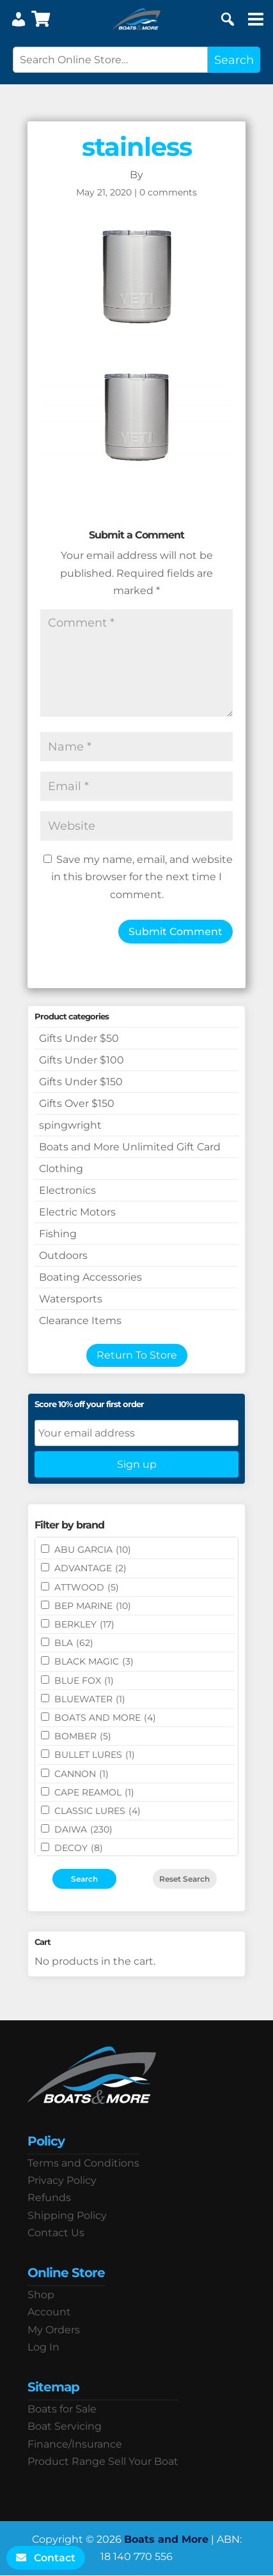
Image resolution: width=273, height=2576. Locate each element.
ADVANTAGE (90, 1568)
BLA (73, 1643)
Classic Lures (97, 1811)
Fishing (58, 1234)
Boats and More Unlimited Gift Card (130, 1147)
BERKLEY (84, 1624)
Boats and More (166, 2539)
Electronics (67, 1190)
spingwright (70, 1125)
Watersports (70, 1299)
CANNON (81, 1774)
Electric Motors (77, 1212)
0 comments (168, 192)
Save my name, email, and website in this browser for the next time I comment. (142, 876)
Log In (43, 2347)
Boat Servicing (64, 2426)
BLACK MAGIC (94, 1661)
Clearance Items (80, 1321)
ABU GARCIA (92, 1549)
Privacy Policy (62, 2180)
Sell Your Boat (143, 2461)
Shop (40, 2295)
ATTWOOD (86, 1587)
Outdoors (63, 1255)
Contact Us (55, 2233)
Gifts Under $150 (81, 1082)
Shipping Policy (67, 2215)
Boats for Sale (62, 2409)
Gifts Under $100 (81, 1060)
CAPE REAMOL (94, 1792)
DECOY (78, 1848)
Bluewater (89, 1699)
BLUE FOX (84, 1680)
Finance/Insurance (74, 2444)
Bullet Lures (94, 1754)
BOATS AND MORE (105, 1717)
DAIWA (83, 1829)
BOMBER (82, 1736)
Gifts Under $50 (79, 1038)
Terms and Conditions (83, 2163)
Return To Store (137, 1355)
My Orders (53, 2330)
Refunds (49, 2197)
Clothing (61, 1168)
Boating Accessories (90, 1277)
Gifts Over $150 (76, 1103)
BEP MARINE (92, 1606)
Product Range (66, 2461)
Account (49, 2312)
